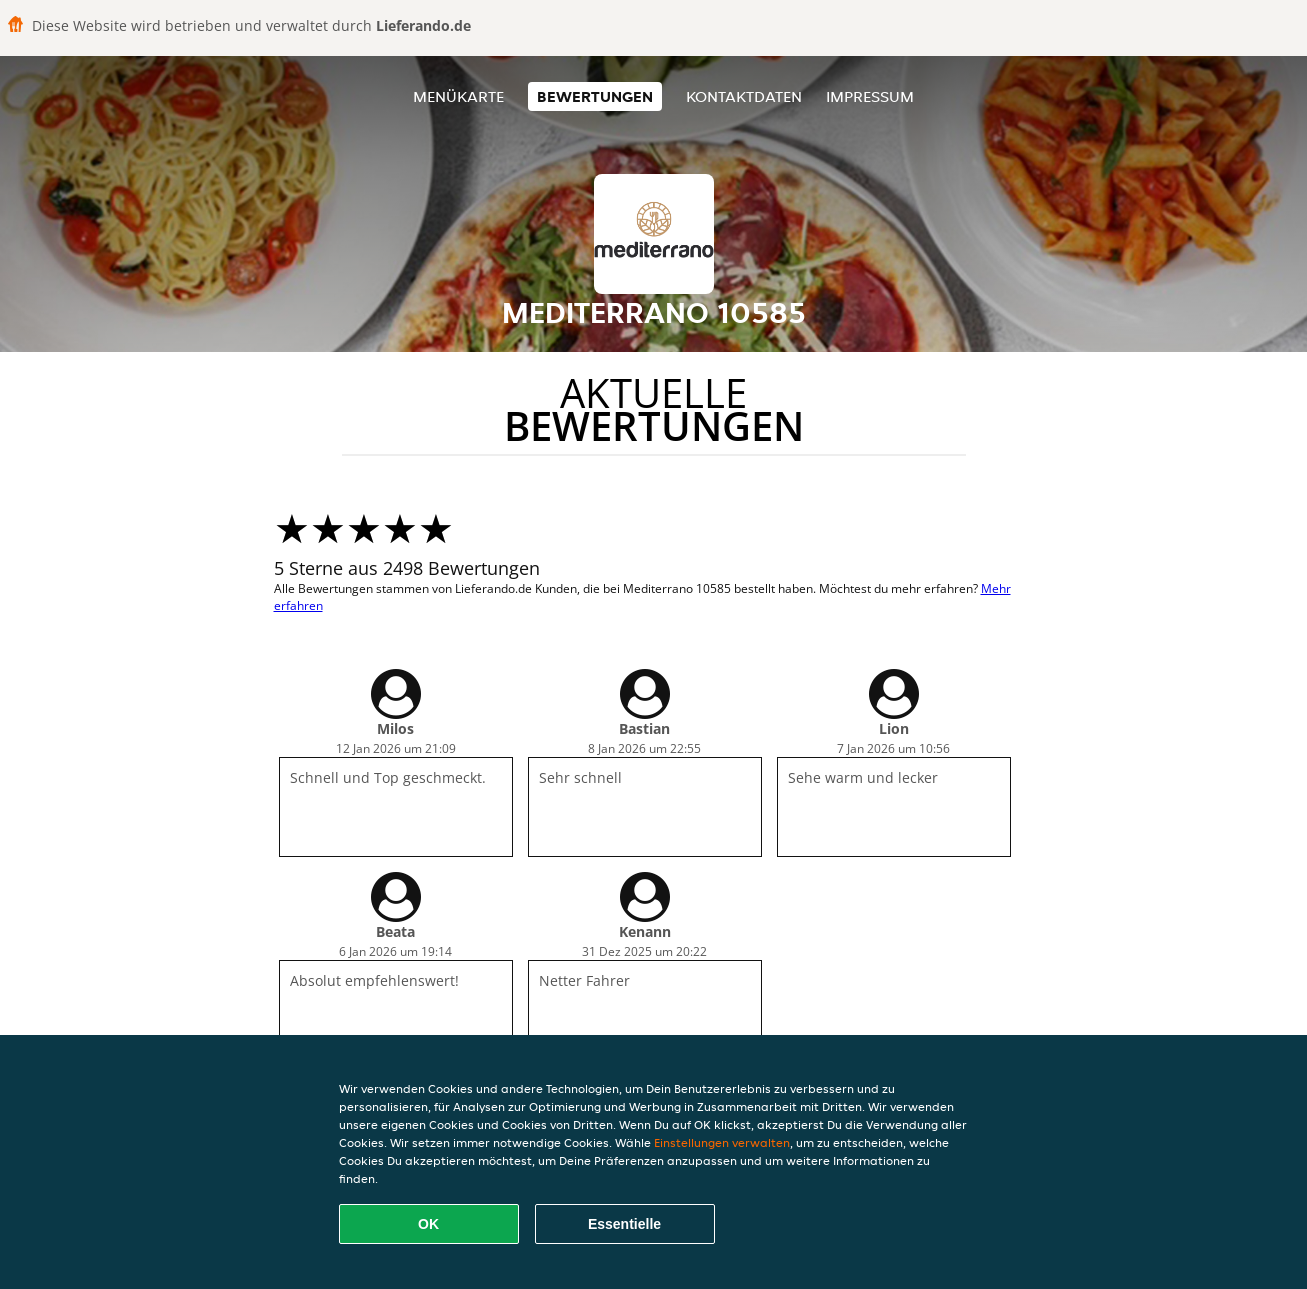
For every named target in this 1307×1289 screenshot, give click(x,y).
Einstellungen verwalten (722, 1142)
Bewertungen (595, 96)
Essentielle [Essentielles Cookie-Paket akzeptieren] (624, 1224)
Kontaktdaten (744, 96)
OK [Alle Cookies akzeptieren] (428, 1224)
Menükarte (458, 96)
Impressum (870, 96)
